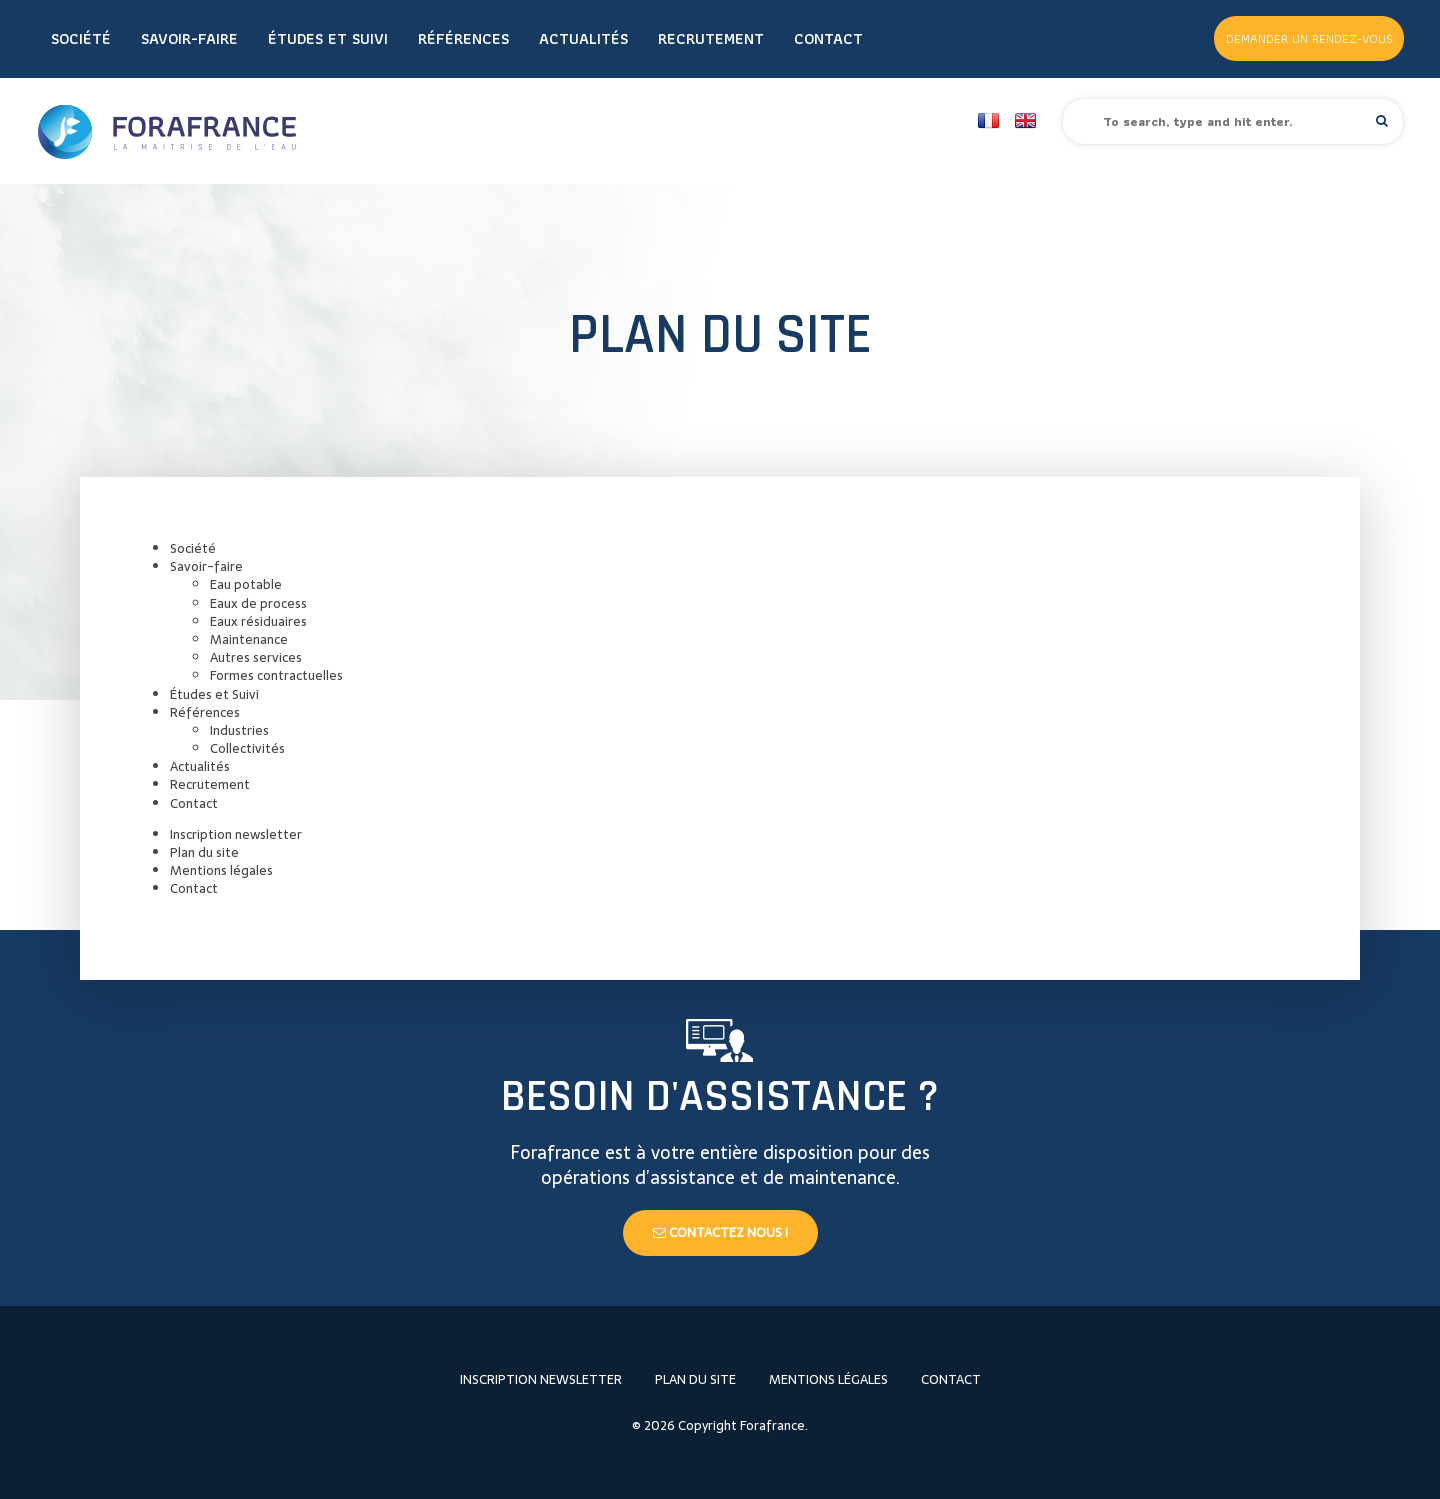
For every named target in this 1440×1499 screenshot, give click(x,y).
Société (81, 38)
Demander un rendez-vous (1309, 38)
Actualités (583, 38)
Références (463, 38)
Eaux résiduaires (258, 621)
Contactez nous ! (720, 1232)
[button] (1382, 120)
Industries (239, 730)
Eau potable (246, 584)
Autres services (256, 657)
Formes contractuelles (276, 675)
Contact (828, 38)
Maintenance (249, 639)
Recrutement (711, 38)
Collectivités (247, 748)
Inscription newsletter (236, 834)
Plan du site (204, 852)
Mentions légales (221, 870)
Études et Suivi (328, 38)
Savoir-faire (189, 38)
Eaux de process (258, 603)
